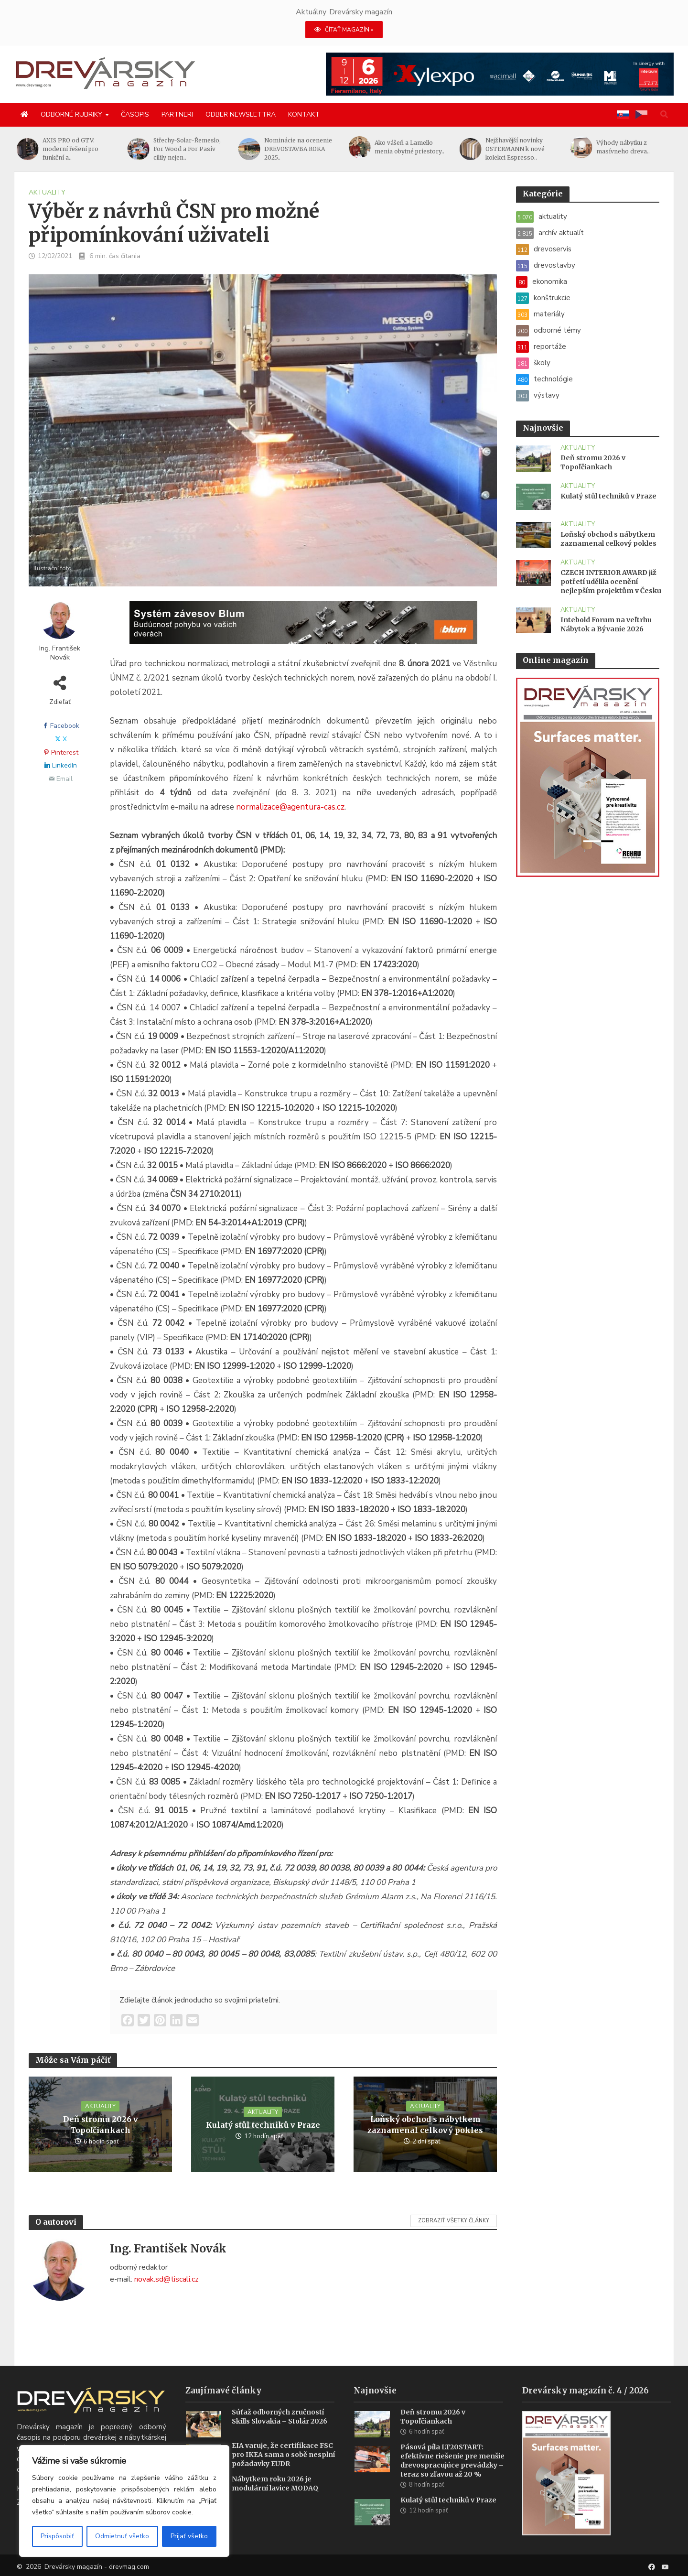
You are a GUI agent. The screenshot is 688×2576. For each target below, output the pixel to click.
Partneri (177, 114)
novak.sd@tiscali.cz (166, 2279)
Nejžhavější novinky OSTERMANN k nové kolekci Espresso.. (626, 149)
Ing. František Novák (59, 652)
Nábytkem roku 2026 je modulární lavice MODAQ (275, 2495)
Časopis (135, 114)
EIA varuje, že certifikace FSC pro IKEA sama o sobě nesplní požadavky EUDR (283, 2466)
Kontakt (304, 114)
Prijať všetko (189, 2536)
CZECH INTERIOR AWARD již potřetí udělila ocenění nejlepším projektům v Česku (610, 581)
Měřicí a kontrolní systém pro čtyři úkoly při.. (79, 147)
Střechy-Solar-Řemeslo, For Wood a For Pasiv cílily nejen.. (298, 149)
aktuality (47, 192)
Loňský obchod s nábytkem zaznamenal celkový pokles (425, 2124)
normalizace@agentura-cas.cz (290, 806)
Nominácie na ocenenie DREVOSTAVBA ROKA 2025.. (408, 149)
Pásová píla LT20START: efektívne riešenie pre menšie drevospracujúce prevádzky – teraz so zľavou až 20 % (452, 2472)
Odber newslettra (240, 114)
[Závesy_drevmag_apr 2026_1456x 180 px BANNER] (303, 628)
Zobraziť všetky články (453, 2220)
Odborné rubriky (71, 114)
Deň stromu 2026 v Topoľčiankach (100, 2124)
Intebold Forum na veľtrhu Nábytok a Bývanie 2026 (606, 624)
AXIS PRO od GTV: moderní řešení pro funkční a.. (181, 149)
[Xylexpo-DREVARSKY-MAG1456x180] (500, 73)
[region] (124, 2501)
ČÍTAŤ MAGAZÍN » (343, 29)
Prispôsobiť (57, 2536)
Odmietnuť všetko (122, 2536)
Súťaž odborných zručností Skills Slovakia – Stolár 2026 (279, 2428)
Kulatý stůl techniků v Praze (263, 2125)
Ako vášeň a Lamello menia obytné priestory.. (520, 147)
